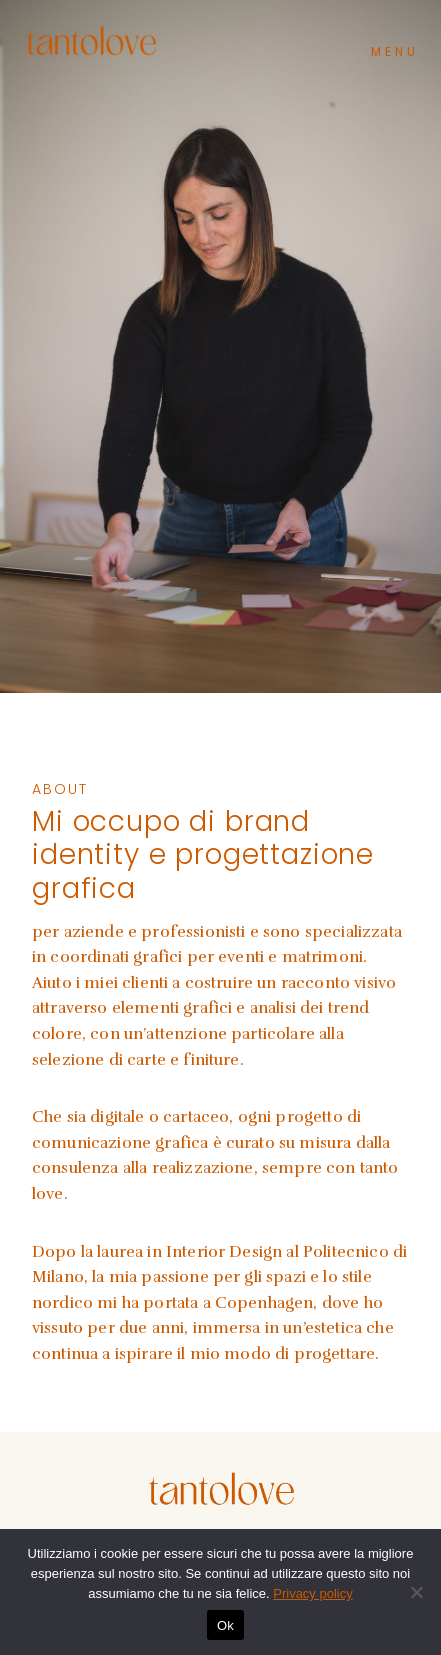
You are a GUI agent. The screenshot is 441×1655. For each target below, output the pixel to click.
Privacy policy (312, 1593)
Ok (225, 1625)
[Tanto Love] (91, 40)
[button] (394, 46)
